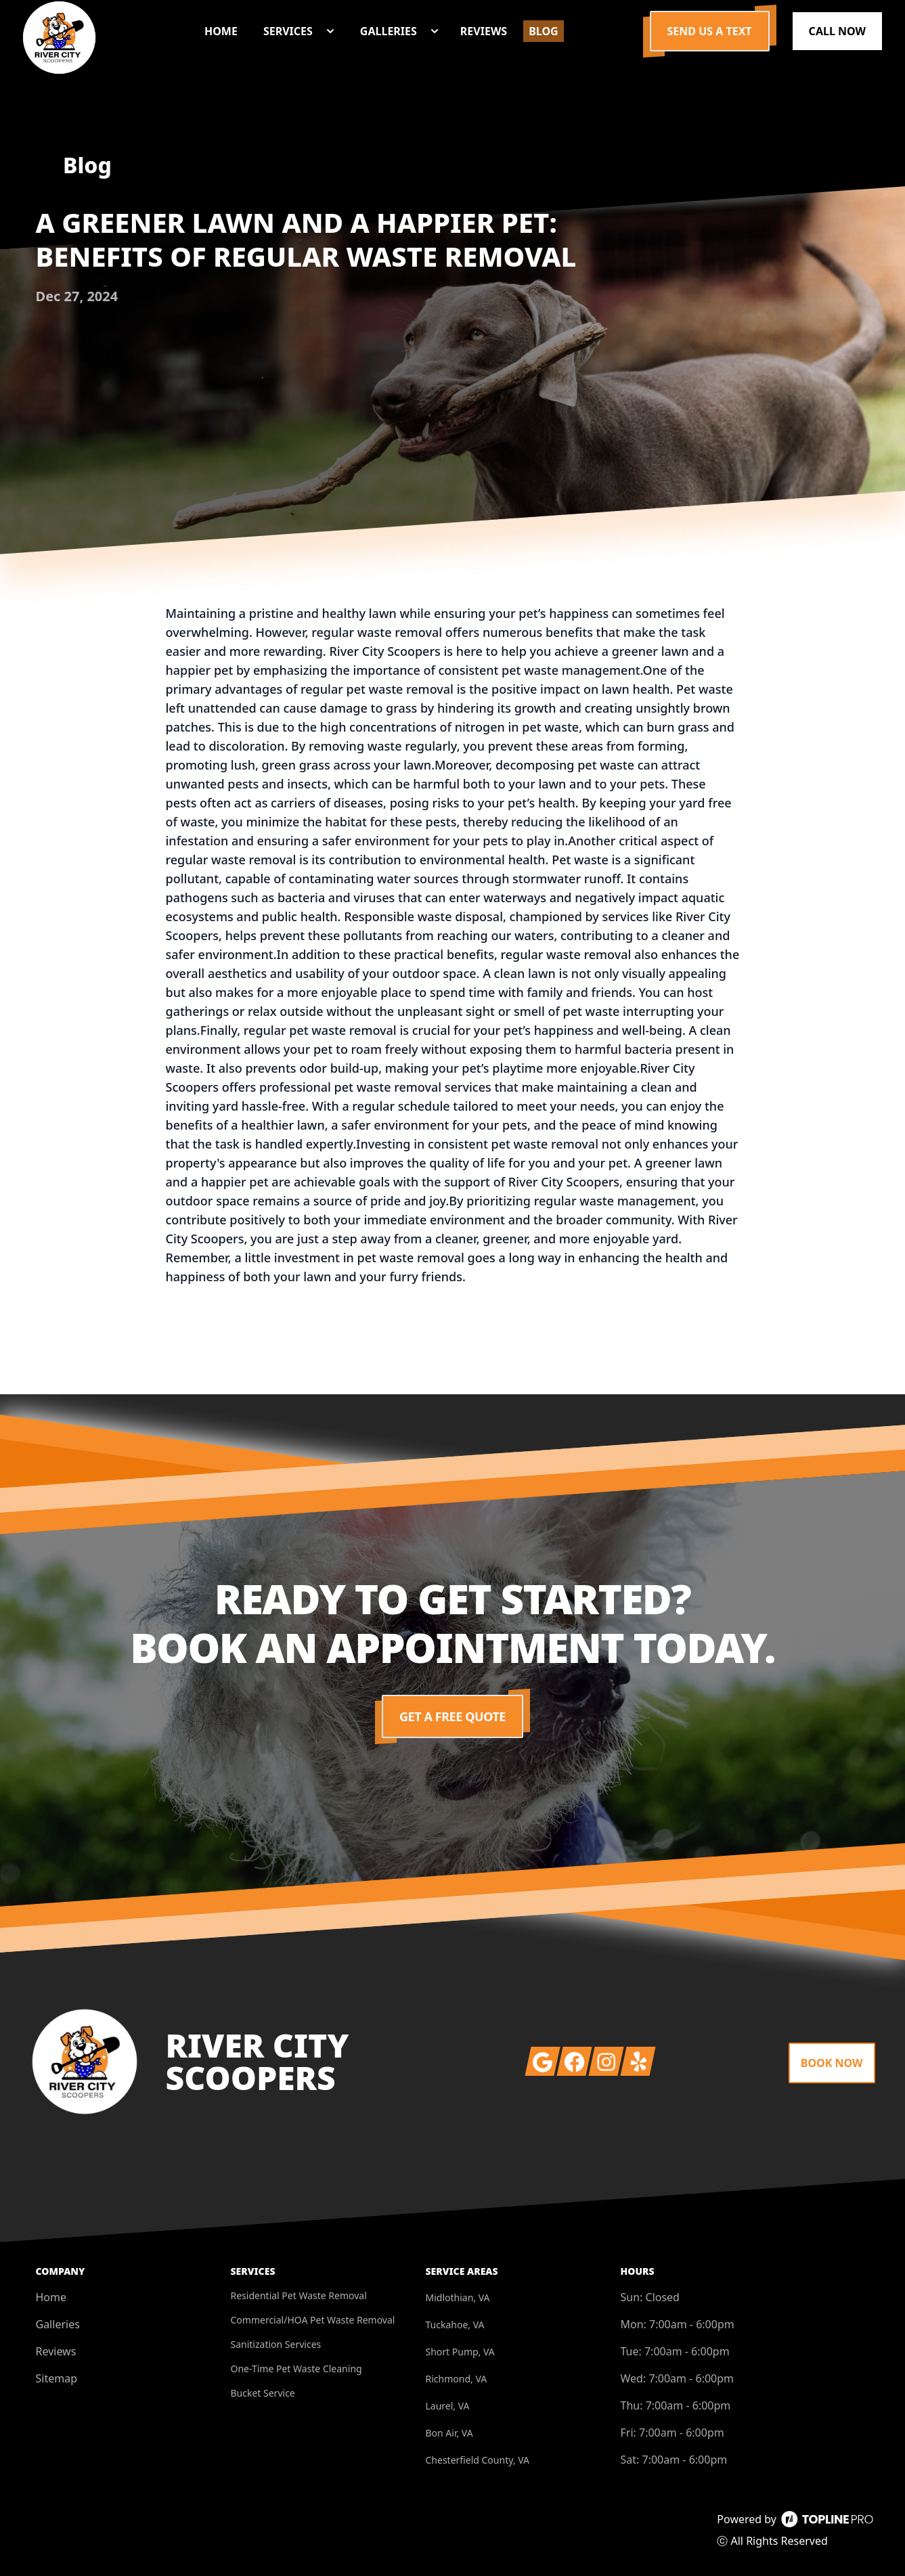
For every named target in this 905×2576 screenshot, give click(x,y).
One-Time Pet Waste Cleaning (296, 2368)
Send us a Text (709, 31)
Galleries (58, 2324)
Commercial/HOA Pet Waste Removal (313, 2319)
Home (51, 2297)
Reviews (56, 2351)
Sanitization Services (276, 2344)
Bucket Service (263, 2392)
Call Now (837, 31)
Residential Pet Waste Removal (299, 2295)
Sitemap (57, 2378)
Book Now (832, 2063)
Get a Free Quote (452, 1716)
